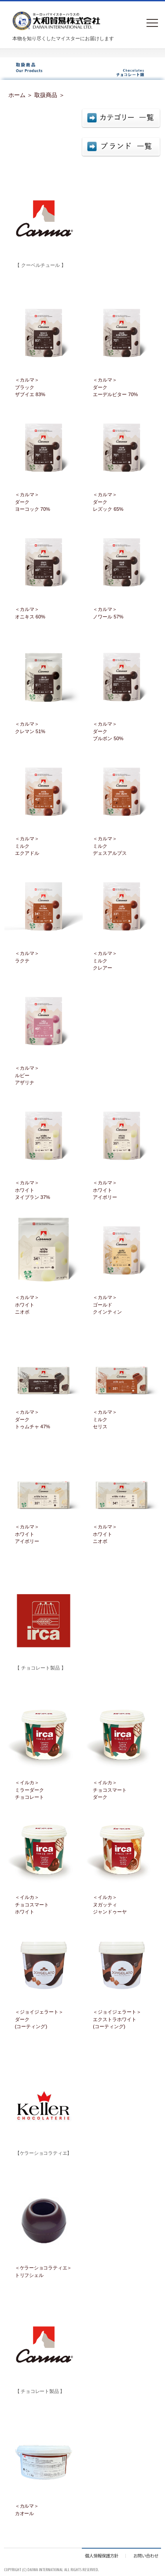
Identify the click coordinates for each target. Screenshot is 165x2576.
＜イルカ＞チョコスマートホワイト (32, 1904)
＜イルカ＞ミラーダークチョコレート (29, 1790)
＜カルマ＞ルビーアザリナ (27, 1075)
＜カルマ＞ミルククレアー (105, 960)
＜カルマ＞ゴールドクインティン (107, 1304)
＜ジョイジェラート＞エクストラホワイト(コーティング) (117, 2019)
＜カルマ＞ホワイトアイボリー (27, 1534)
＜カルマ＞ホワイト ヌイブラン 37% (32, 1190)
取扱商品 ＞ (49, 95)
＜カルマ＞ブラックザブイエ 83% (30, 387)
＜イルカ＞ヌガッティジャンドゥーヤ (110, 1904)
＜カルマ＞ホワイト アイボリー (105, 1190)
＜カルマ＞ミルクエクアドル (27, 846)
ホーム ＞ (20, 95)
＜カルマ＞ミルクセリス (105, 1419)
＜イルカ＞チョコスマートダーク (110, 1790)
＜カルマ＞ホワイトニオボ (27, 1304)
